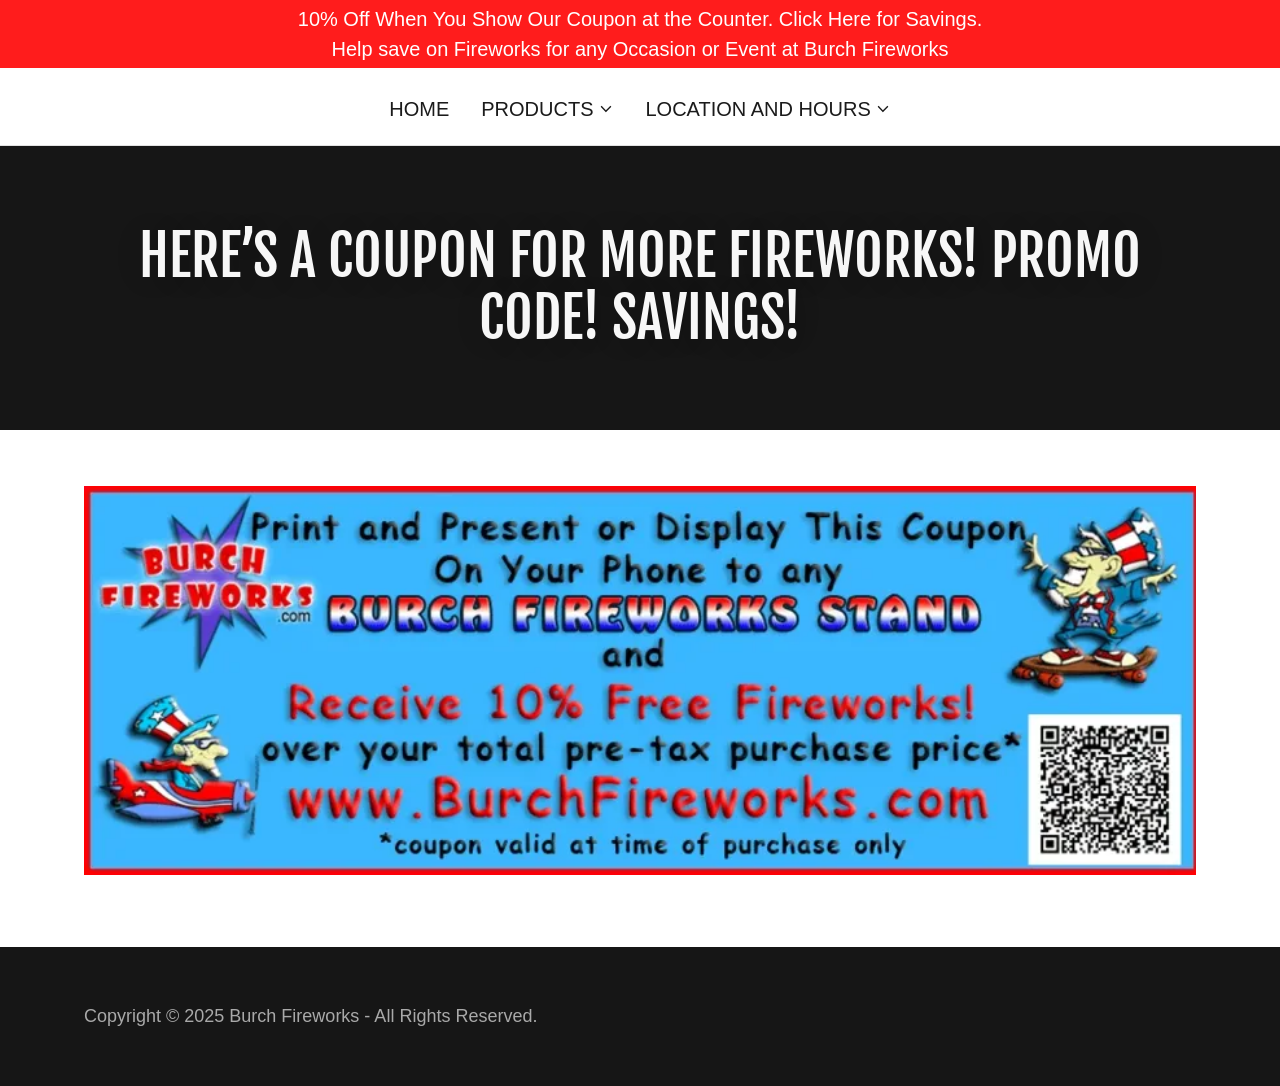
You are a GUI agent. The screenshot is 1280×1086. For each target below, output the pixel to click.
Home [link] (419, 109)
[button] (547, 109)
